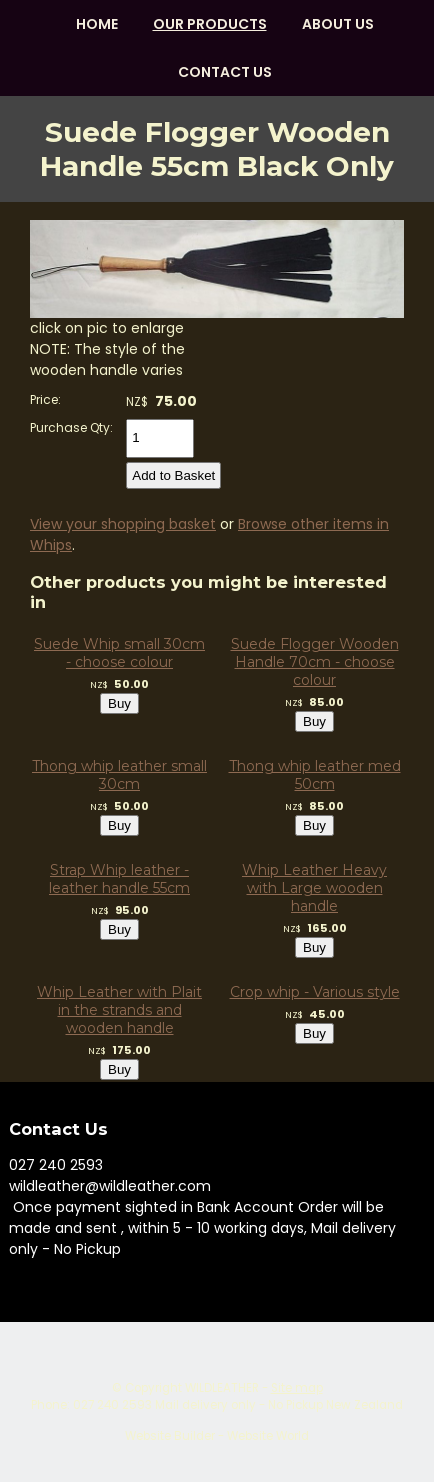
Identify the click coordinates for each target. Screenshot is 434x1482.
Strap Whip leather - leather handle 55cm (119, 879)
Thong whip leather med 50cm (315, 775)
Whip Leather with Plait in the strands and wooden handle (119, 1010)
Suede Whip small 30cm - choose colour (119, 653)
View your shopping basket (123, 524)
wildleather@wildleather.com (110, 1186)
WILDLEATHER (222, 1388)
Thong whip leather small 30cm (119, 775)
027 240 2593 (56, 1165)
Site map (297, 1388)
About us (338, 24)
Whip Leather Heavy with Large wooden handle (314, 888)
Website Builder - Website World (217, 1436)
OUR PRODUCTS (210, 24)
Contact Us (225, 72)
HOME (97, 24)
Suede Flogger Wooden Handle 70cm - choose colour (315, 662)
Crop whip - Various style (315, 992)
